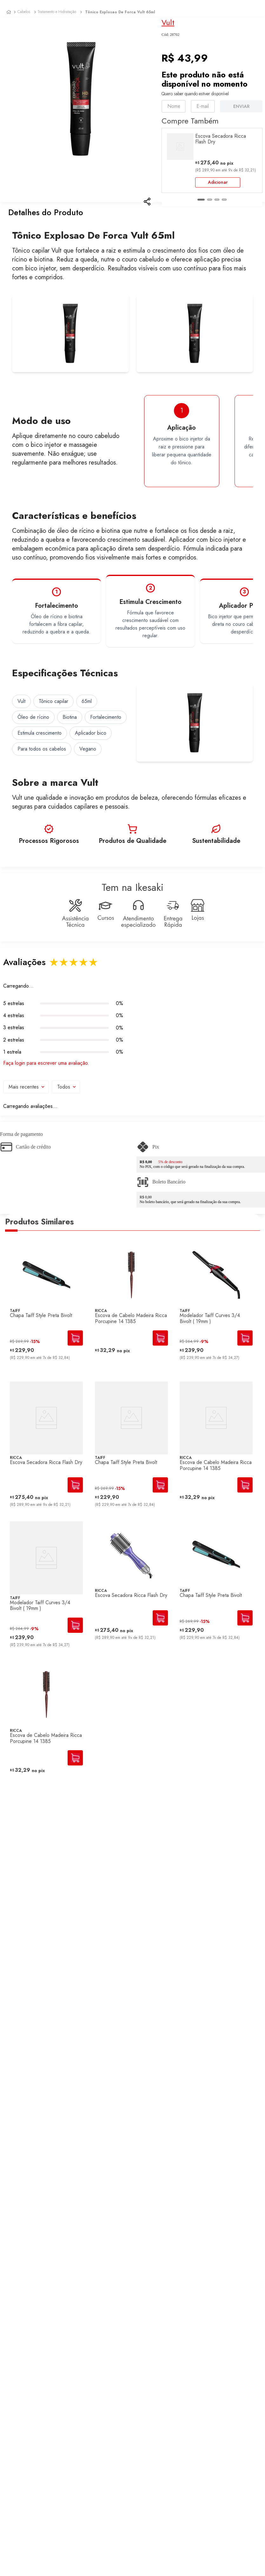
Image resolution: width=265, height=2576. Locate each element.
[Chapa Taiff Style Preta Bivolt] (46, 1319)
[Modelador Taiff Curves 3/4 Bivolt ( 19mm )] (216, 1319)
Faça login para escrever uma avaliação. (46, 1073)
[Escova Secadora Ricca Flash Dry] (46, 1459)
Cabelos (23, 12)
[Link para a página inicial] (8, 12)
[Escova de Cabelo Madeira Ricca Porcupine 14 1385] (131, 1319)
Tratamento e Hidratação (57, 12)
